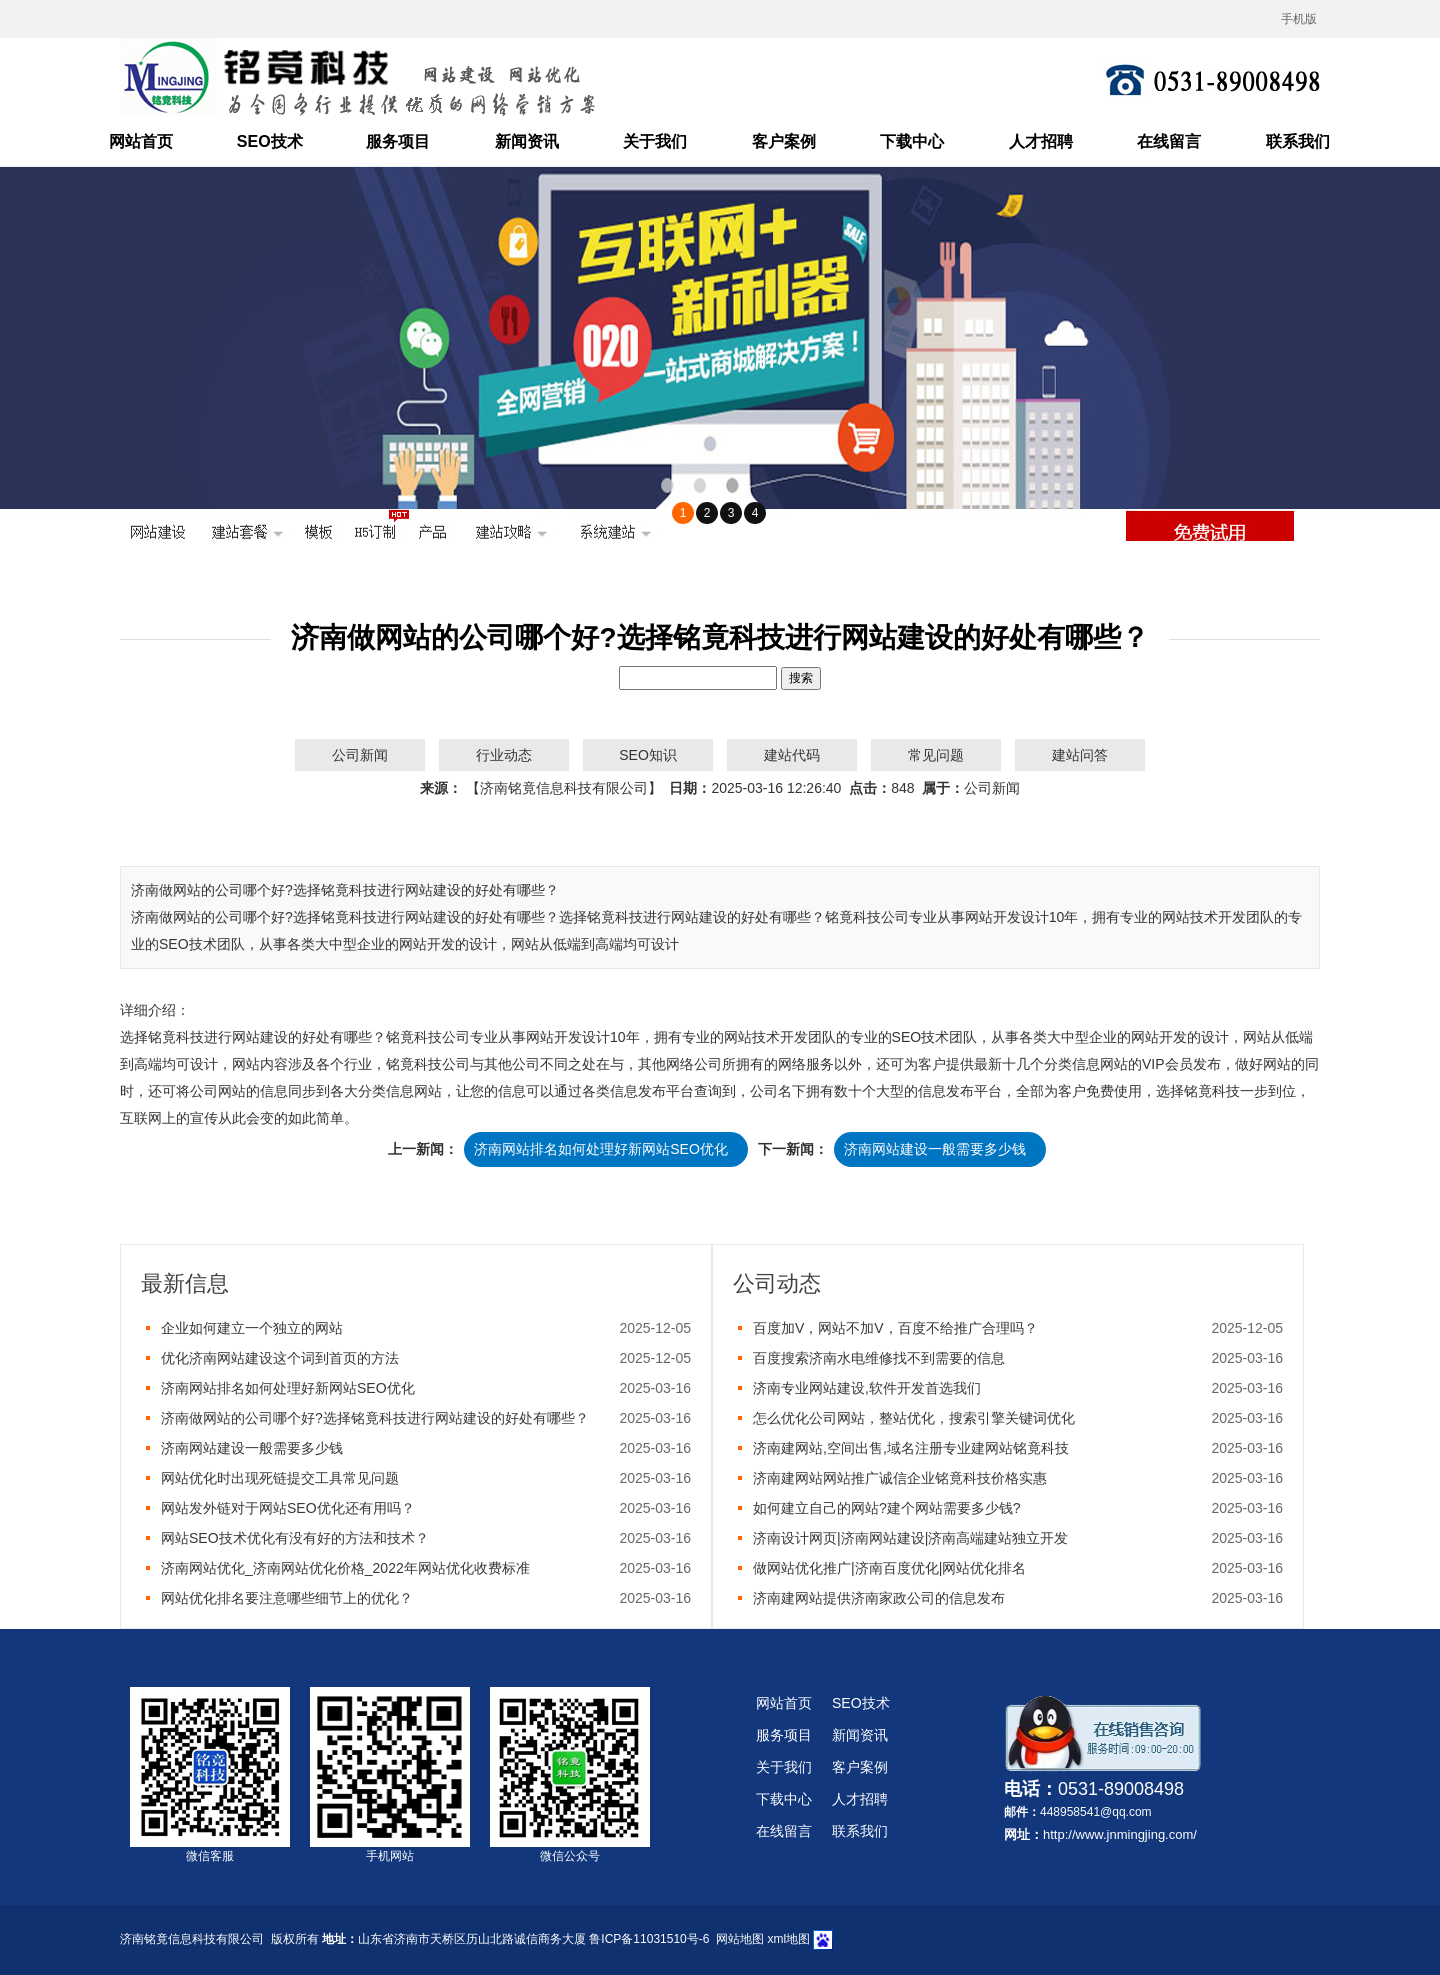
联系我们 (1298, 141)
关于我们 (655, 141)
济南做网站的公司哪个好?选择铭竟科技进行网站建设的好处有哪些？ (375, 1418)
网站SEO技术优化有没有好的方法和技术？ (295, 1538)
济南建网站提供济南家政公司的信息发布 (879, 1598)
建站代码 (792, 755)
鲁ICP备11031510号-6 (649, 1939)
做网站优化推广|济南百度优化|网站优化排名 (889, 1568)
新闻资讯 (527, 141)
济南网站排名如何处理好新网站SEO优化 (601, 1149)
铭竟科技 (176, 1037)
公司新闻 (360, 755)
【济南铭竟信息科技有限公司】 (564, 788)
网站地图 (740, 1939)
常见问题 (936, 755)
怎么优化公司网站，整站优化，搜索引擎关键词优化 (914, 1418)
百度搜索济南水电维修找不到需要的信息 (879, 1358)
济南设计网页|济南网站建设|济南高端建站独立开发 (910, 1538)
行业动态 (504, 755)
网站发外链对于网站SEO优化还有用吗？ (288, 1508)
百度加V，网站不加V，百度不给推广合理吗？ (895, 1328)
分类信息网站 (1086, 1064)
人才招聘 (1041, 141)
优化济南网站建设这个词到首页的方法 (280, 1358)
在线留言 (1169, 141)
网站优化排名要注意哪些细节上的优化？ (287, 1598)
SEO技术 (270, 141)
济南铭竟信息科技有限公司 (192, 1939)
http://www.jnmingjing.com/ (1120, 1834)
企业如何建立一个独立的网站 (252, 1328)
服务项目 (398, 141)
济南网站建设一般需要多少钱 (935, 1149)
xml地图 (788, 1939)
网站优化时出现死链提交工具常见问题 (280, 1478)
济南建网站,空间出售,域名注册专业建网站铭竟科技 (911, 1448)
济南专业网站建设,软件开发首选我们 (867, 1388)
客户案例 (784, 141)
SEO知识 (648, 755)
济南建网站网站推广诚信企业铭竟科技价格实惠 (900, 1478)
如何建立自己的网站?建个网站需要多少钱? (887, 1508)
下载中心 (912, 141)
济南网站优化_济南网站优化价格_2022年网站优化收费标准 (345, 1568)
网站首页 (141, 141)
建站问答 (1080, 755)
